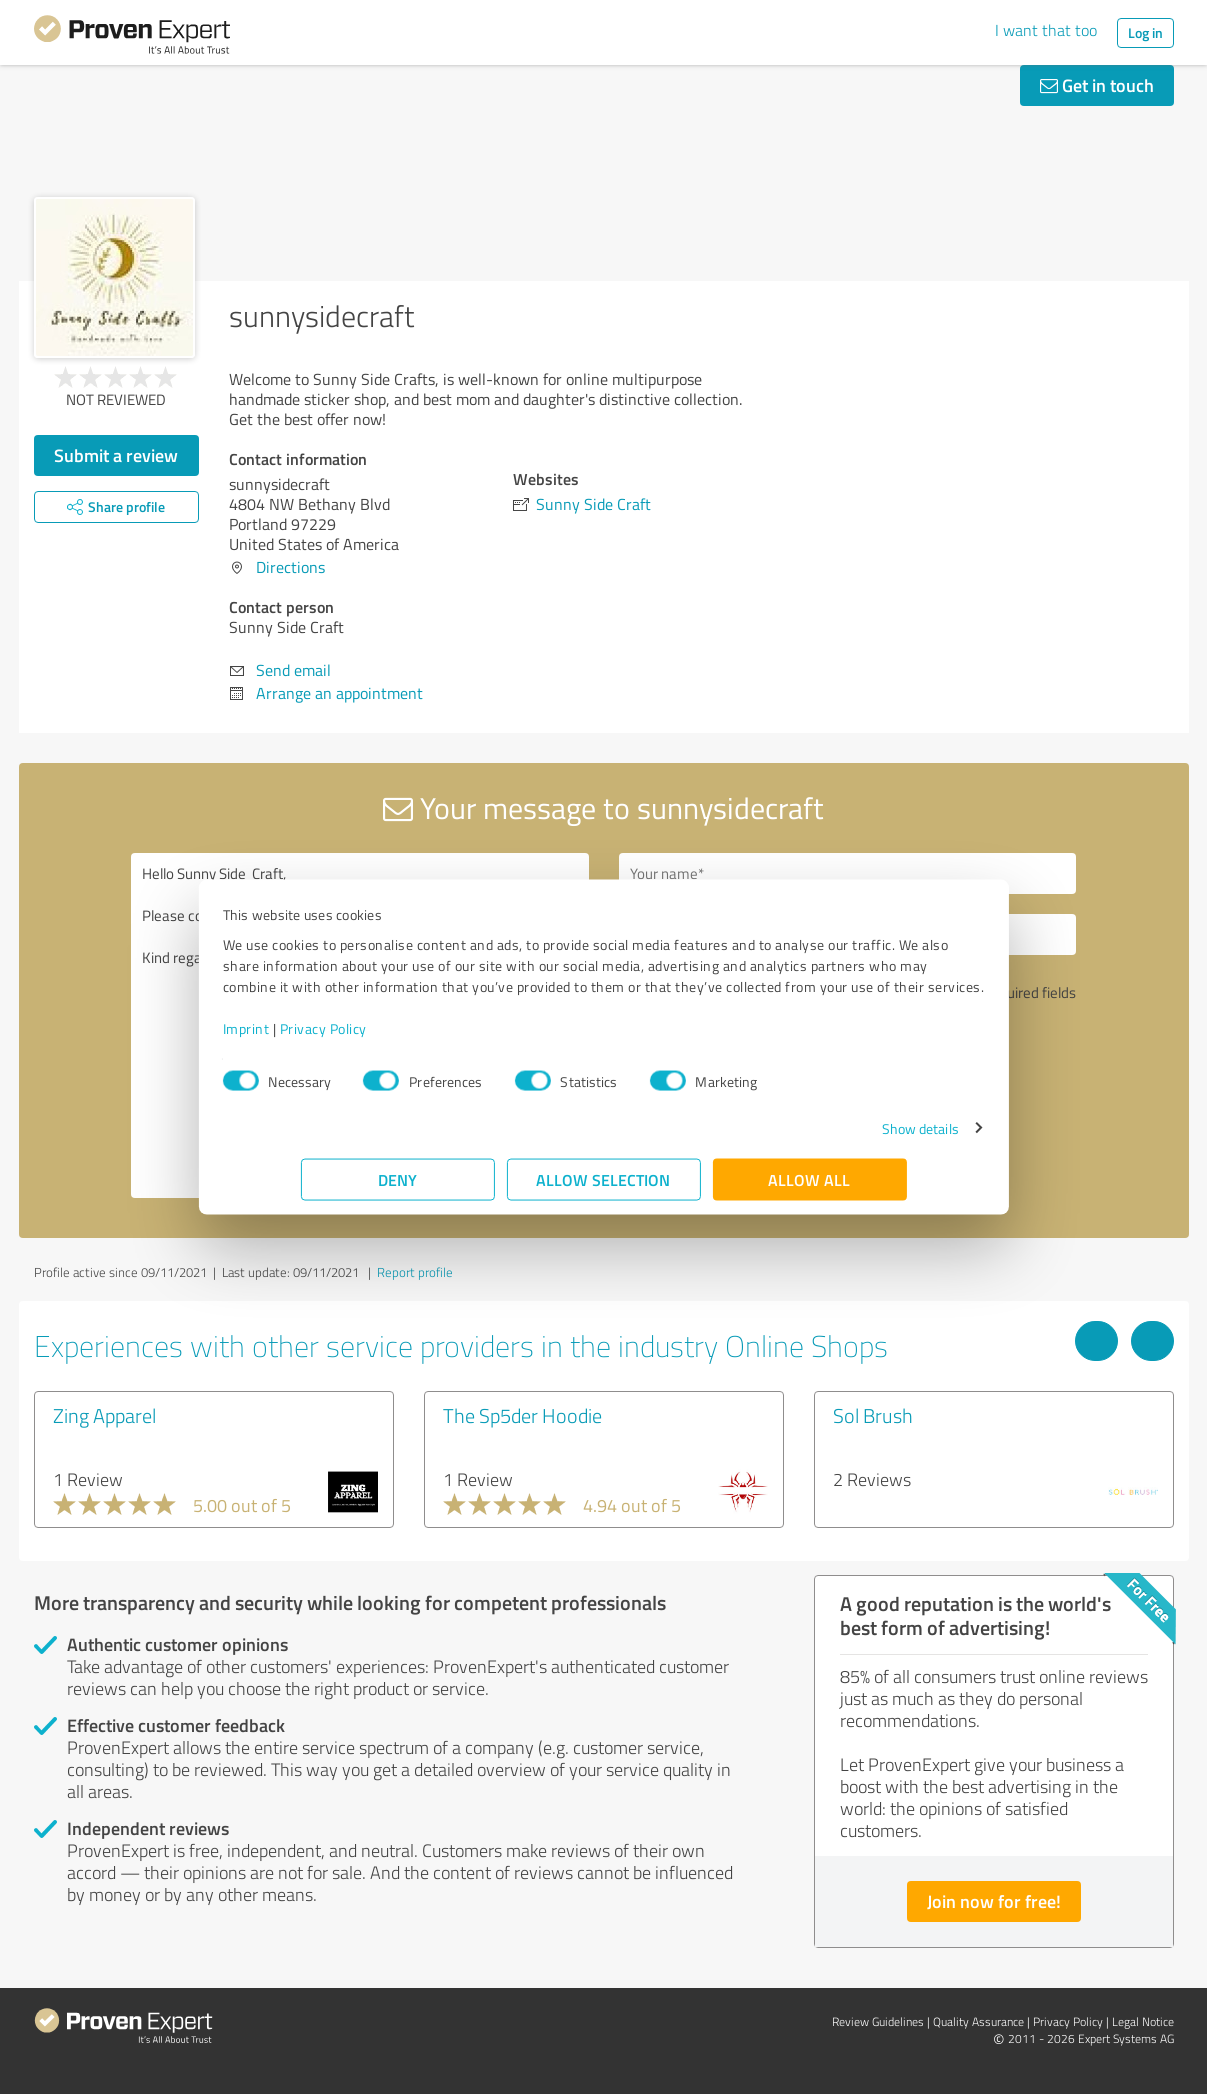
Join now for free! (994, 1901)
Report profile (415, 1272)
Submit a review (116, 455)
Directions (290, 567)
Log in (1145, 32)
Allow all (810, 1189)
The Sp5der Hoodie (522, 1415)
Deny (397, 1189)
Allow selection (604, 1189)
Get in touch (1097, 85)
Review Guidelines (878, 2021)
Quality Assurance (978, 2021)
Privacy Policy (401, 1038)
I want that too (1046, 30)
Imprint (324, 1038)
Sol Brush (873, 1415)
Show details (841, 1138)
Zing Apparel (104, 1415)
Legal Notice (1143, 2021)
